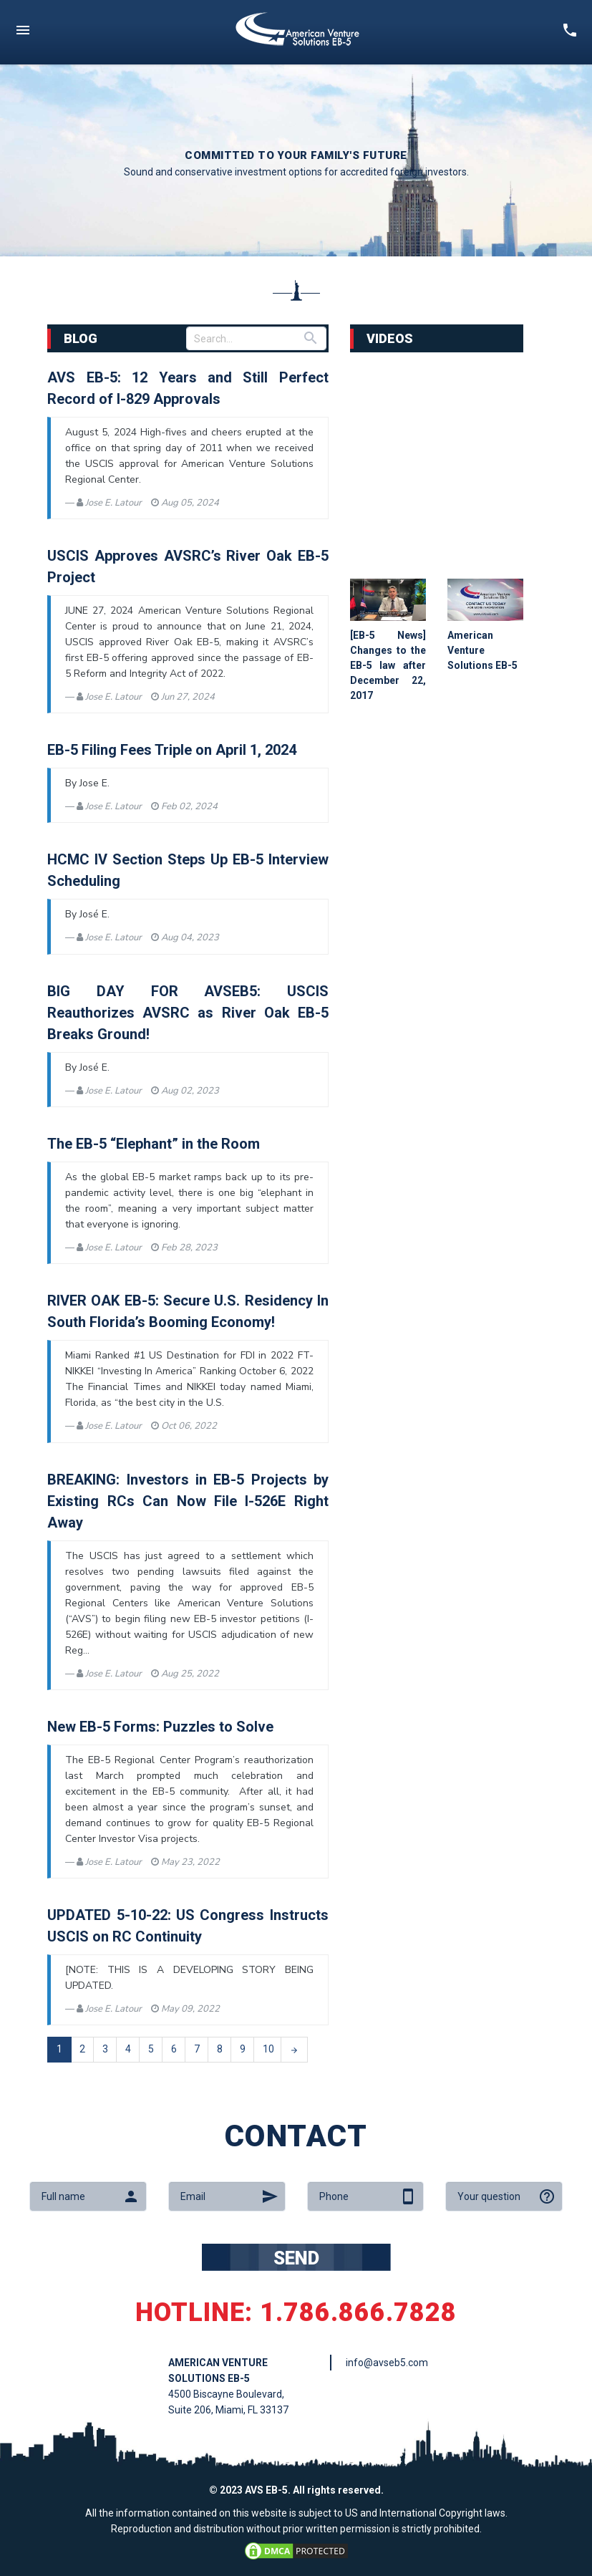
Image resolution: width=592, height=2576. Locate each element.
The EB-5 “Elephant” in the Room (153, 1143)
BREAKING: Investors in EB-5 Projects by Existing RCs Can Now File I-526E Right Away (188, 1501)
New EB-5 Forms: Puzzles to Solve (160, 1726)
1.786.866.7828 (358, 2312)
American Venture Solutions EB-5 (482, 650)
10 (268, 2049)
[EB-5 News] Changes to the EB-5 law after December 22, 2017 (388, 665)
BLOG (80, 338)
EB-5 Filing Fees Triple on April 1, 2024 (171, 749)
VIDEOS (390, 338)
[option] (296, 160)
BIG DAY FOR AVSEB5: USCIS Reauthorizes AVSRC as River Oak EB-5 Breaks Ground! (188, 1013)
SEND (296, 2258)
